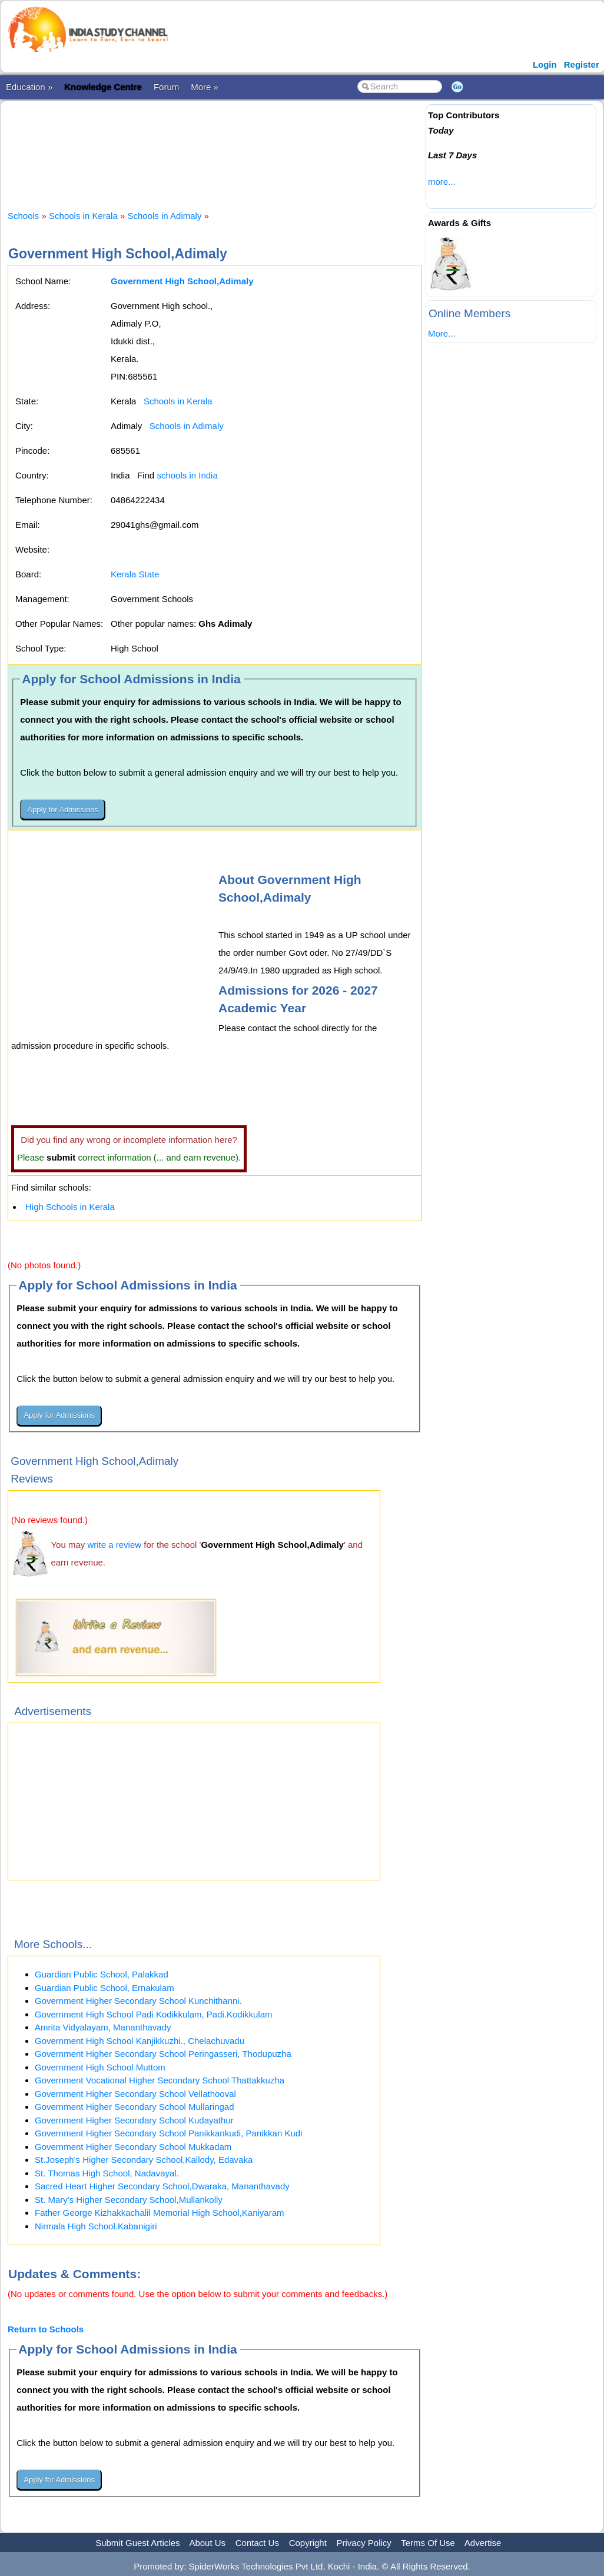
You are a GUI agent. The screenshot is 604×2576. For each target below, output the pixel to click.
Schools (23, 216)
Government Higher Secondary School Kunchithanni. (138, 2001)
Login (545, 64)
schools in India (187, 475)
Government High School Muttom (100, 2067)
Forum (166, 87)
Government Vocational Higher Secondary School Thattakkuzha (159, 2080)
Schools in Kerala (83, 216)
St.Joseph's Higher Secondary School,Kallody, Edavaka (144, 2160)
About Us (207, 2543)
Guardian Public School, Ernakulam (104, 1988)
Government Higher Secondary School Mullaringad (134, 2107)
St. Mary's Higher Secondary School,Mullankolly (129, 2200)
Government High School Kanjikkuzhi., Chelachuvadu (139, 2041)
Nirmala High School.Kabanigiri (96, 2226)
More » (204, 87)
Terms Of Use (428, 2543)
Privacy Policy (364, 2543)
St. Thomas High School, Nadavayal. (107, 2173)
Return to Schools (46, 2329)
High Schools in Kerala (70, 1207)
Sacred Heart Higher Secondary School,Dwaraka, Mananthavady (162, 2186)
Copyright (308, 2543)
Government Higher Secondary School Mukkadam (133, 2147)
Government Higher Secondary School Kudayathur (134, 2120)
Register (581, 64)
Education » (29, 87)
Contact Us (257, 2543)
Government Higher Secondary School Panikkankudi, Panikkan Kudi (168, 2133)
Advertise (483, 2543)
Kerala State (135, 574)
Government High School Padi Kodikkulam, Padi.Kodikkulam (154, 2014)
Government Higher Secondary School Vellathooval (135, 2094)
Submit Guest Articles (137, 2543)
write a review (114, 1545)
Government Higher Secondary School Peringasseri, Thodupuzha (163, 2054)
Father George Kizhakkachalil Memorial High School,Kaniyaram (159, 2213)
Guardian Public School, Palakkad (101, 1974)
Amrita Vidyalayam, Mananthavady (103, 2027)
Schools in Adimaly (164, 216)
